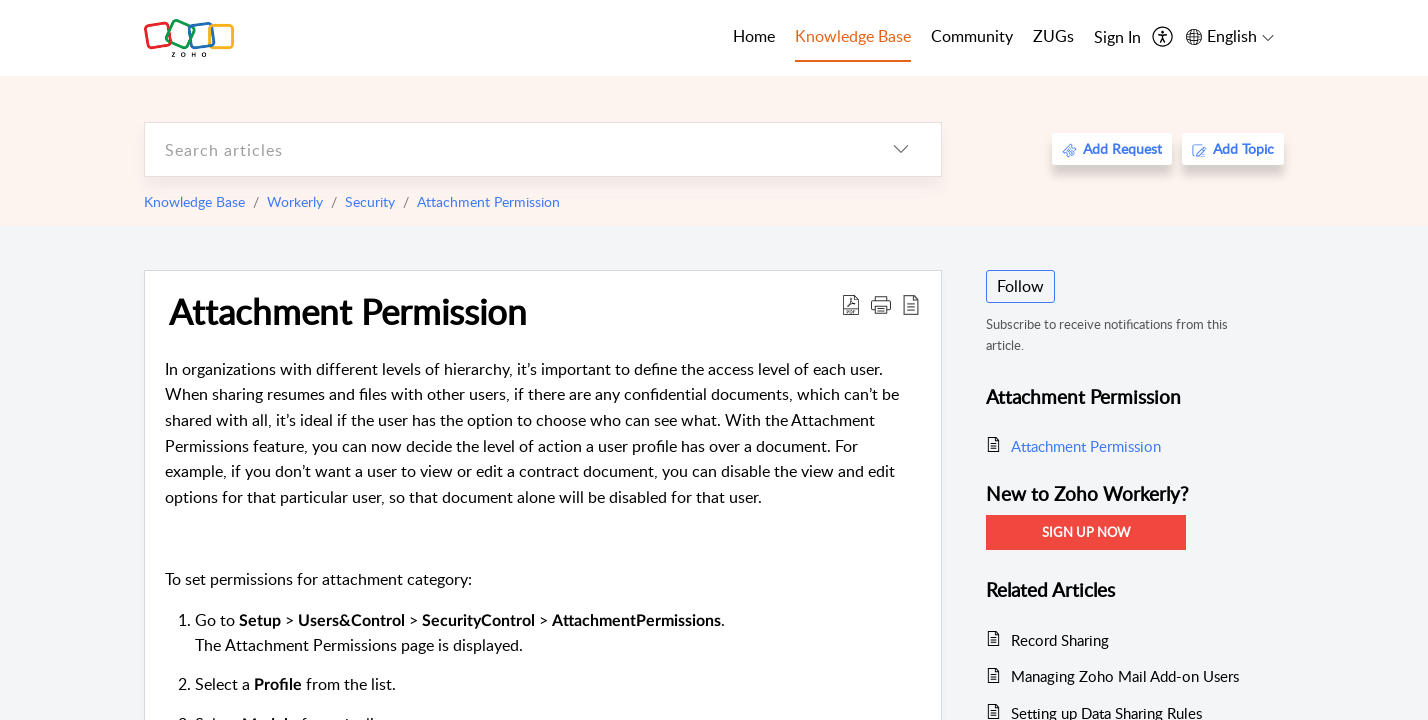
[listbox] (901, 149)
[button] (881, 304)
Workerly (295, 201)
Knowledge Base (194, 201)
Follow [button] (1020, 286)
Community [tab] (972, 36)
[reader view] (911, 304)
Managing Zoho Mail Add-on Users (1125, 676)
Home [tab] (754, 36)
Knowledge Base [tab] (853, 36)
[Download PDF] (851, 304)
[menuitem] (1117, 38)
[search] (503, 149)
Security (370, 201)
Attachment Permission (488, 201)
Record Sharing (1060, 640)
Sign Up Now (1086, 532)
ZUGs (1053, 36)
